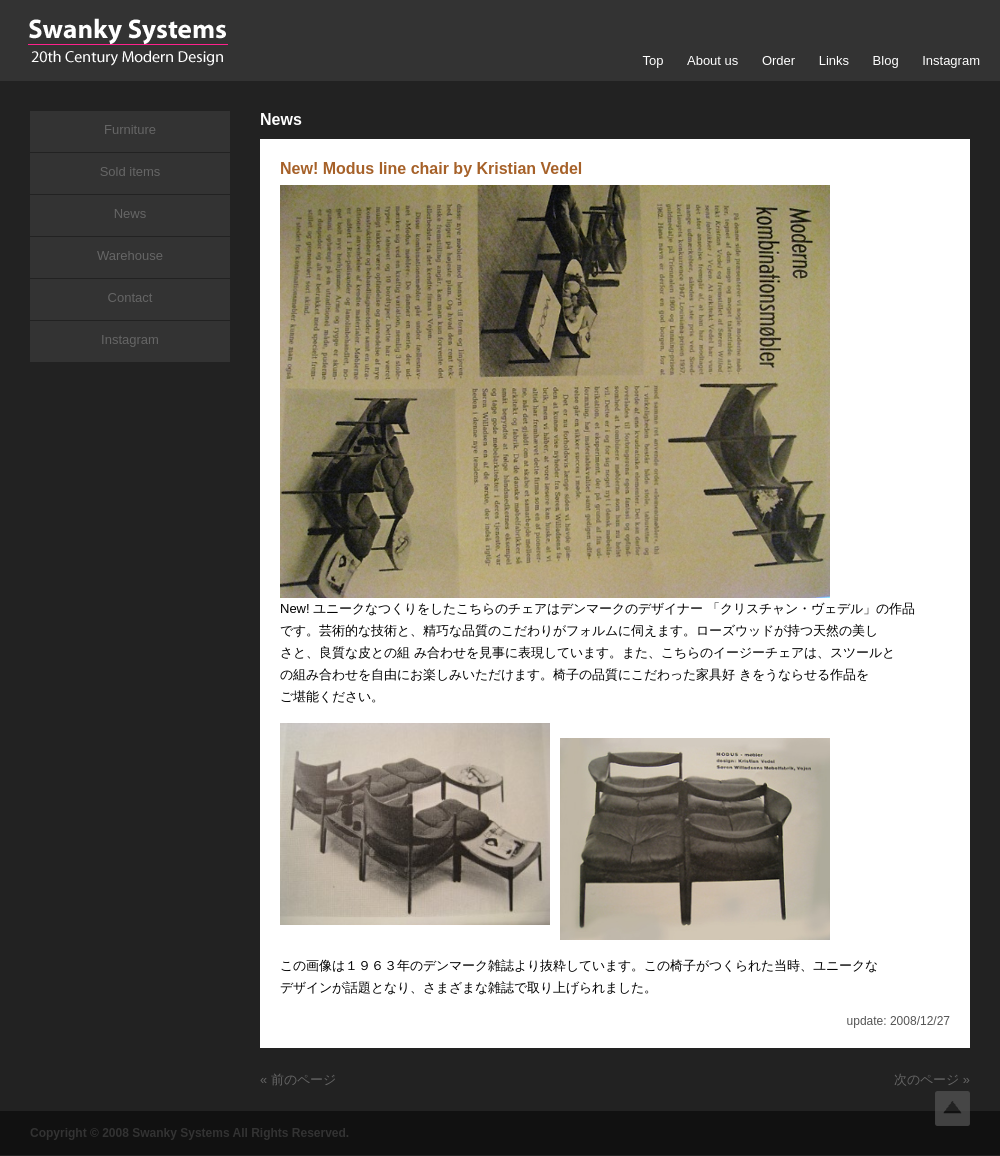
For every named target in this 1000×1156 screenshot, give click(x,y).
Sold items (130, 171)
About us (712, 60)
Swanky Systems (127, 42)
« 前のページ (298, 1079)
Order (778, 60)
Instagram (951, 60)
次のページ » (932, 1079)
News (130, 213)
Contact (130, 297)
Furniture (130, 129)
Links (834, 60)
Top (652, 60)
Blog (886, 60)
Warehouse (130, 255)
